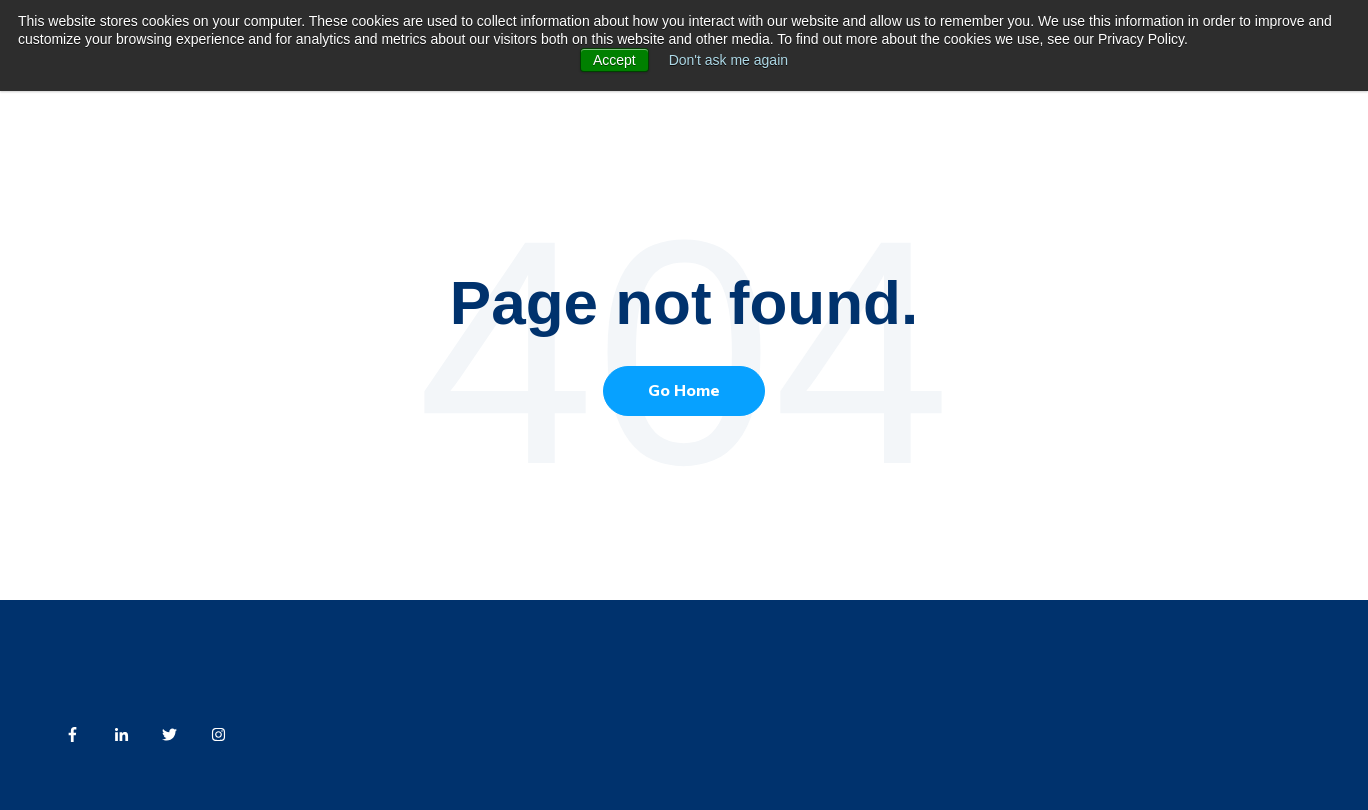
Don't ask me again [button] (728, 60)
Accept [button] (614, 60)
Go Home (684, 391)
